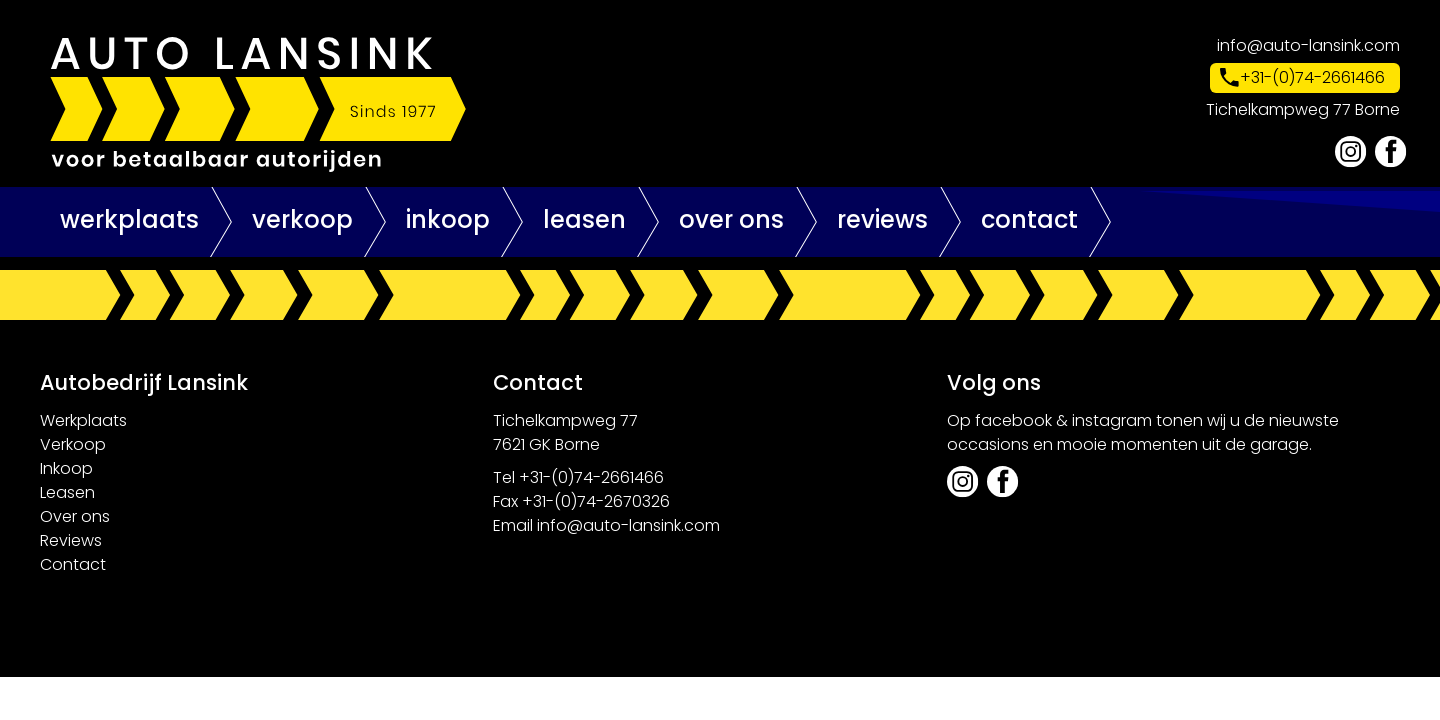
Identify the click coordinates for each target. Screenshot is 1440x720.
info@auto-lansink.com (1308, 45)
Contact (1029, 219)
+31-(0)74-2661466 (1312, 77)
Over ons (731, 219)
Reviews (882, 219)
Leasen (584, 219)
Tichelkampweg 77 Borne (1303, 109)
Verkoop (302, 219)
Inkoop (448, 219)
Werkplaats (129, 219)
